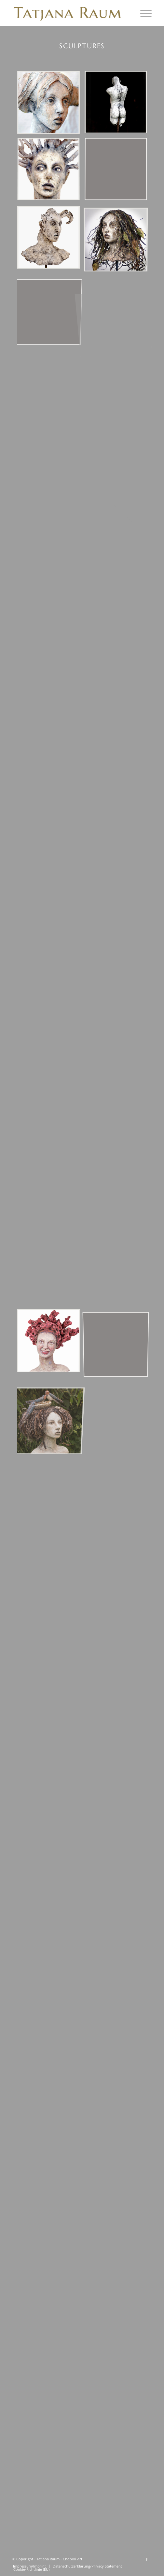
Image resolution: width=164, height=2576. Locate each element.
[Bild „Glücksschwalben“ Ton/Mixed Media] (51, 1409)
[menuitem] (143, 13)
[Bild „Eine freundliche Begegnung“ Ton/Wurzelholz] (51, 1342)
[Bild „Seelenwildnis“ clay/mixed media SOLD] (118, 239)
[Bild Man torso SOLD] (118, 105)
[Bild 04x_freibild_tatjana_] (118, 172)
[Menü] (143, 13)
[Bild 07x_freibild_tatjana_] (51, 307)
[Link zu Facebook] (147, 2559)
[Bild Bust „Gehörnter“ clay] (51, 239)
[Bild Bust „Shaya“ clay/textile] (51, 105)
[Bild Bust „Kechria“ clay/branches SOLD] (51, 172)
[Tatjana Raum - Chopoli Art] (68, 13)
